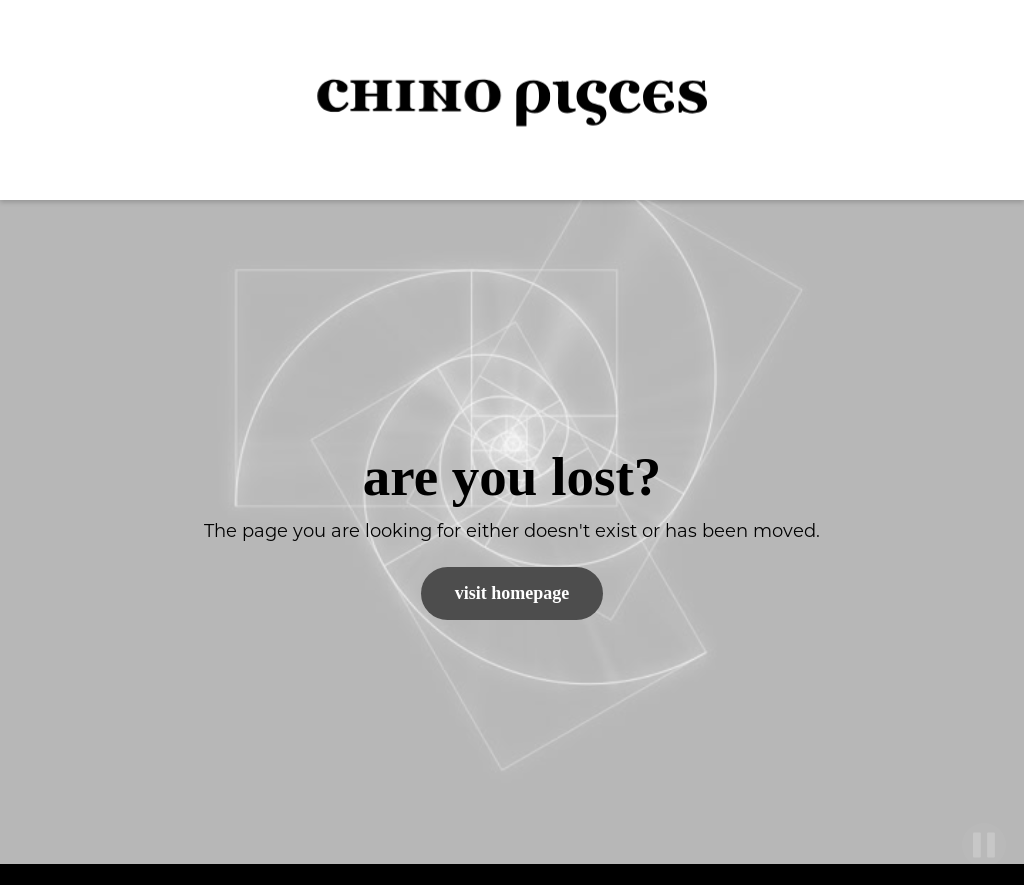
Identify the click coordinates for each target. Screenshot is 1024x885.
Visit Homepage (512, 593)
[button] (974, 100)
